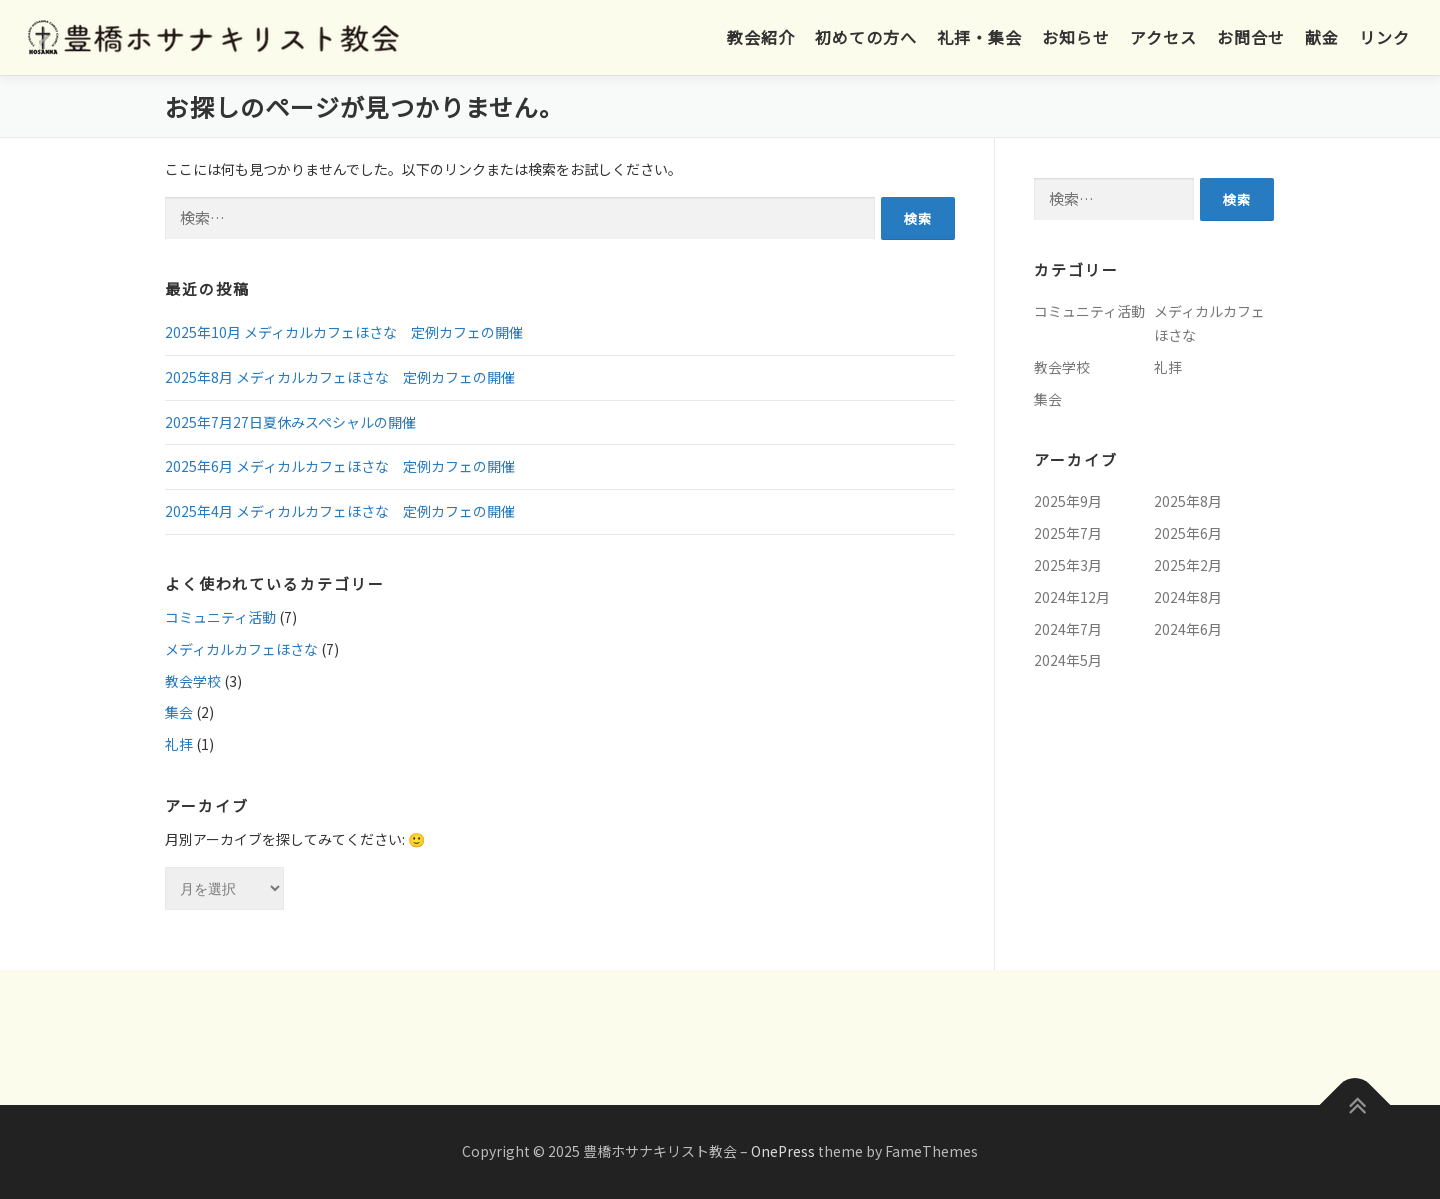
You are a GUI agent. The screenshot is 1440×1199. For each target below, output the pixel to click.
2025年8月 (1188, 501)
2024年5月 (1068, 660)
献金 (1322, 37)
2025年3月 (1068, 565)
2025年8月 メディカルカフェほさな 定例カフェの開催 (340, 377)
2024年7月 (1068, 629)
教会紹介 (761, 37)
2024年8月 (1188, 597)
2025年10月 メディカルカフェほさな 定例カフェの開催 (344, 332)
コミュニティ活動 (220, 617)
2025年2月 (1188, 565)
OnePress (783, 1151)
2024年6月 (1188, 629)
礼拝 (179, 744)
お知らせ (1076, 37)
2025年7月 (1068, 533)
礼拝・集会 (979, 37)
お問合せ (1251, 37)
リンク (1384, 37)
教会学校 (193, 681)
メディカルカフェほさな (241, 649)
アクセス (1163, 37)
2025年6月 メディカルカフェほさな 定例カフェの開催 (340, 466)
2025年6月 (1188, 533)
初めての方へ (866, 37)
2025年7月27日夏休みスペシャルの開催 (290, 422)
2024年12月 (1072, 597)
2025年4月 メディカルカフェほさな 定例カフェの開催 (340, 511)
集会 (179, 712)
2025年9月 (1068, 501)
